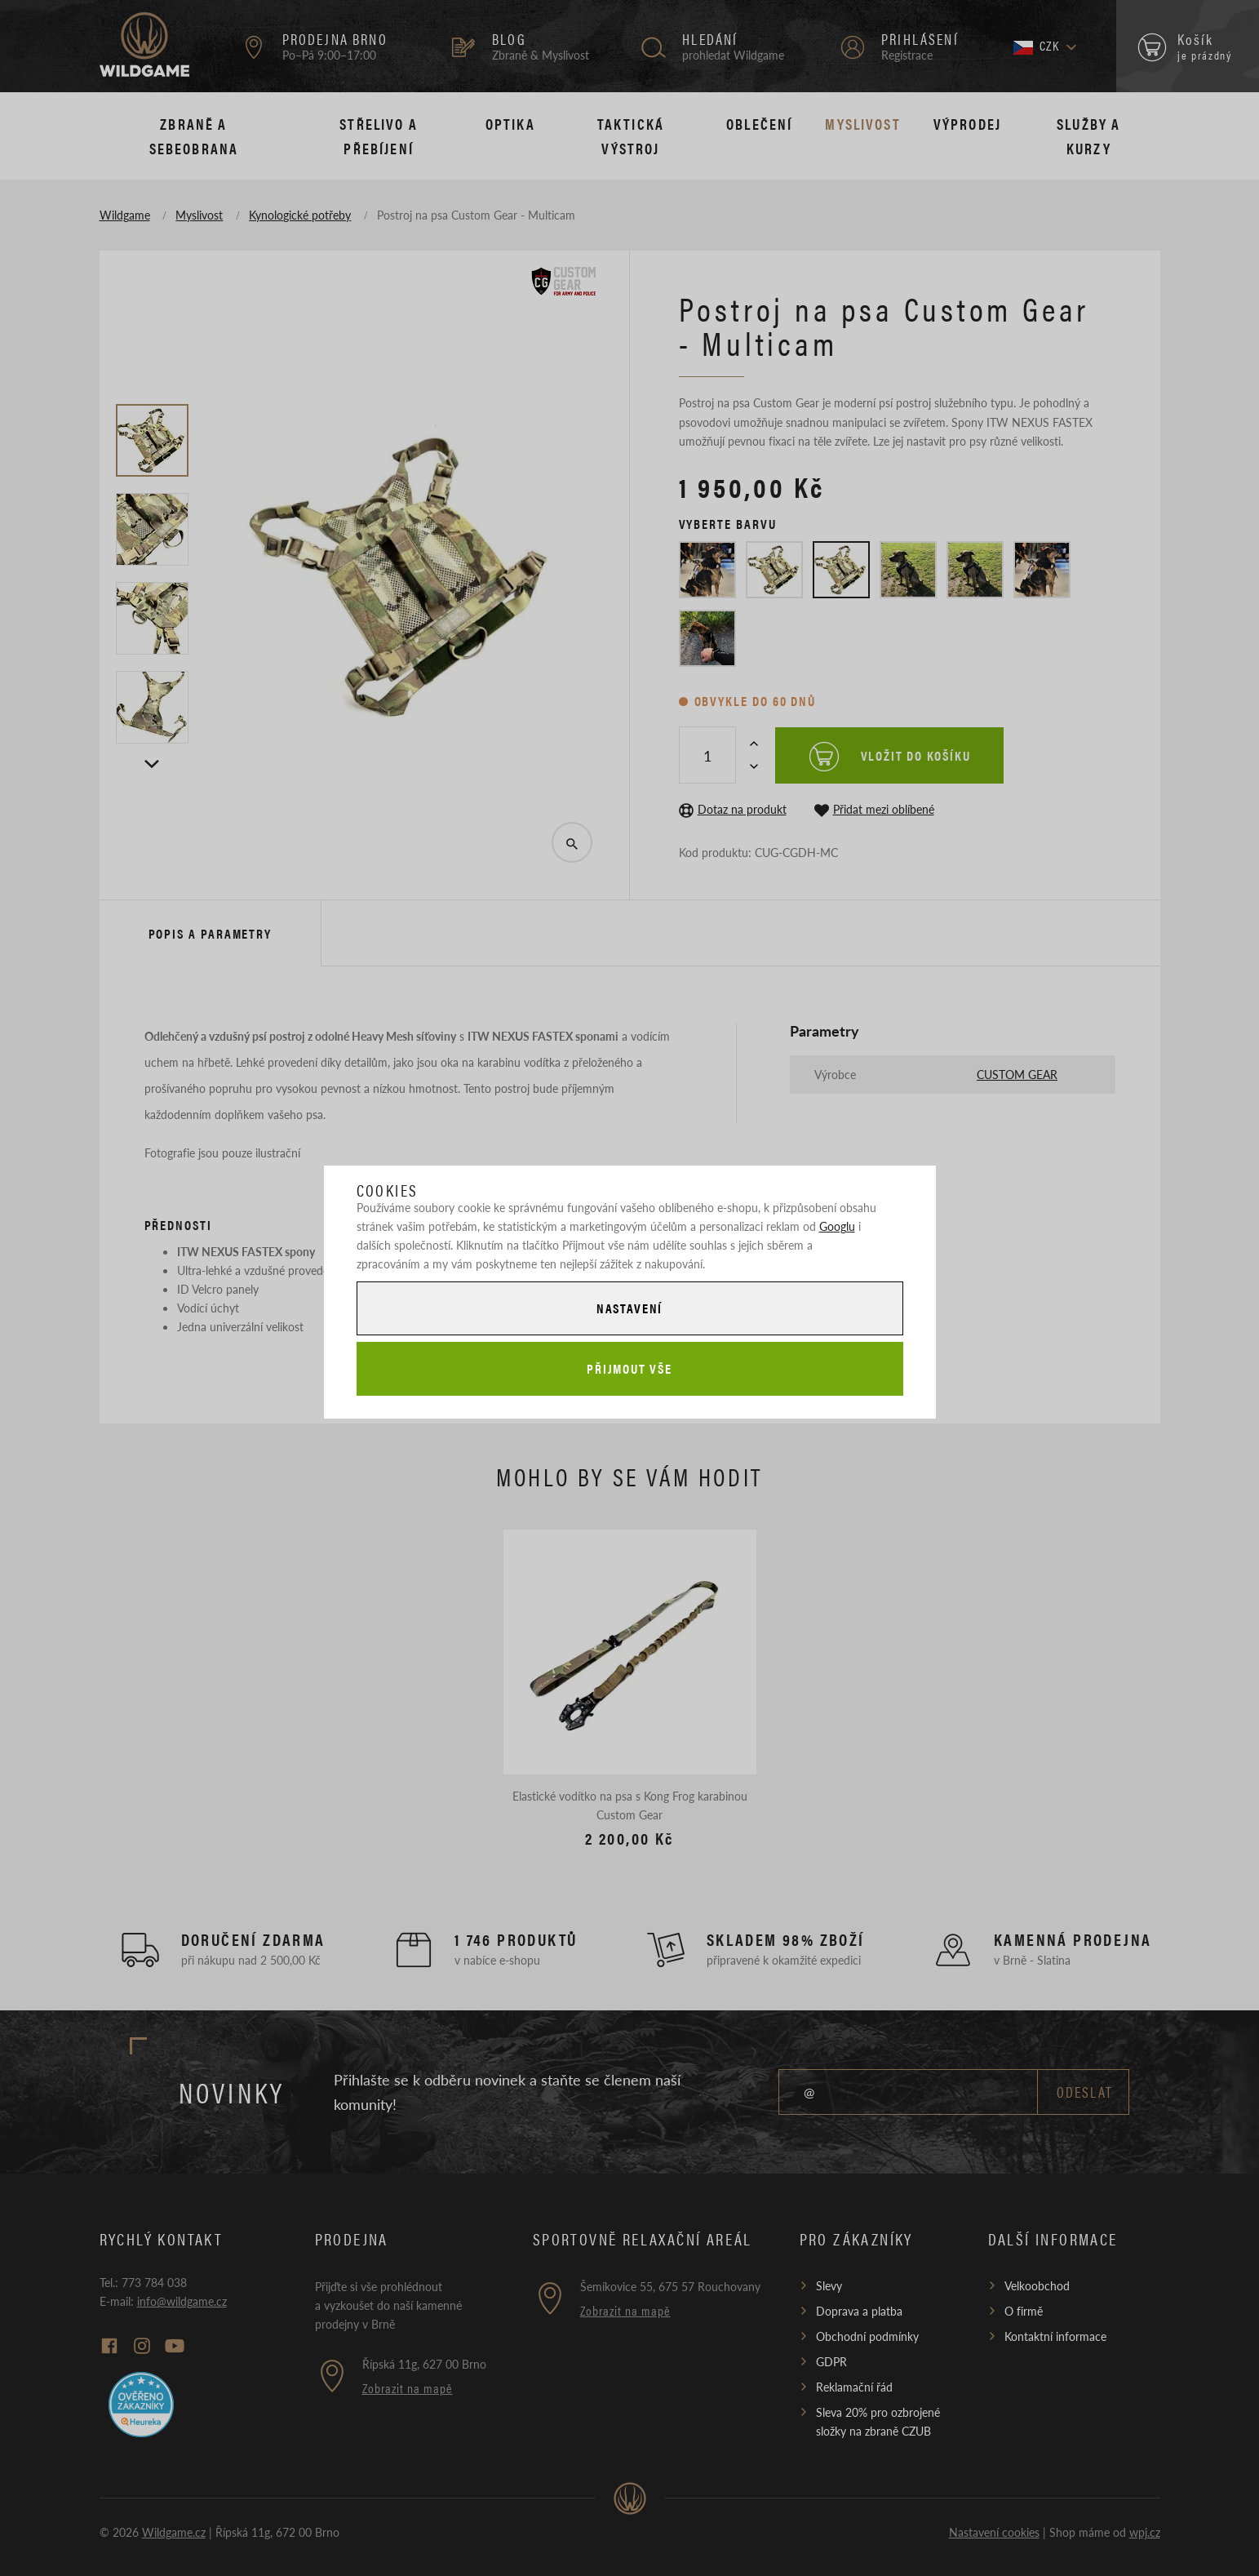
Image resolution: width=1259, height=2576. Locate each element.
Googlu (837, 1224)
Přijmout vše (629, 1369)
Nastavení (629, 1307)
